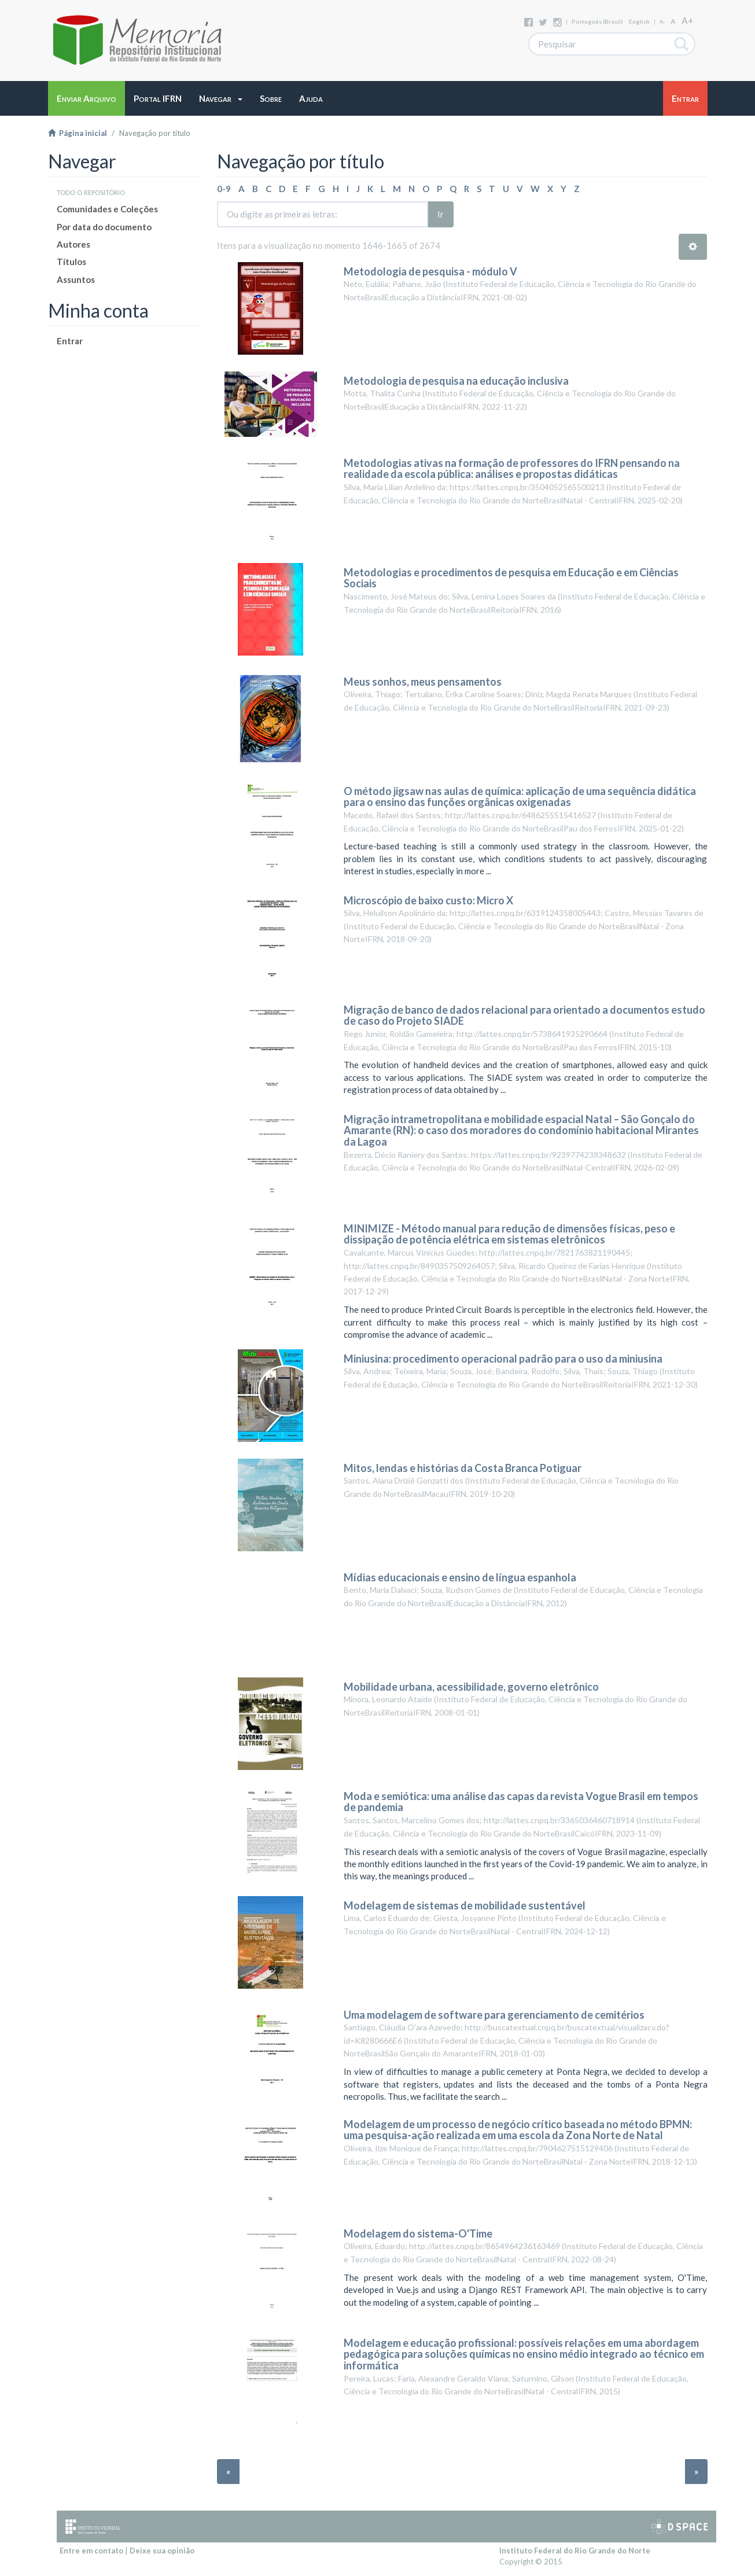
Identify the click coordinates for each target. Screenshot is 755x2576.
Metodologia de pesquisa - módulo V (430, 271)
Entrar (70, 341)
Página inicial (77, 133)
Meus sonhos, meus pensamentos (423, 681)
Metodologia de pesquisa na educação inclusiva (456, 380)
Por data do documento (104, 227)
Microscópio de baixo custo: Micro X (428, 900)
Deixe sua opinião (162, 2550)
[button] (220, 98)
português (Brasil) (597, 21)
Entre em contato (91, 2550)
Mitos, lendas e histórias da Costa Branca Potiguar (462, 1468)
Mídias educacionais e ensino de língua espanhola (460, 1577)
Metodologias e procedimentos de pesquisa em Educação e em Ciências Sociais (511, 578)
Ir (440, 214)
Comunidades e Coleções (107, 209)
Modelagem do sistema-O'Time (418, 2233)
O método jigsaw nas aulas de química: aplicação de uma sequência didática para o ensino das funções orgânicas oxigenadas (520, 797)
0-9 (224, 188)
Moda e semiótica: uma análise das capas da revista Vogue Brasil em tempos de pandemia (521, 1802)
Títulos (71, 261)
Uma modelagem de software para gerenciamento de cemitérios (494, 2014)
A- (662, 22)
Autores (73, 244)
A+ (687, 20)
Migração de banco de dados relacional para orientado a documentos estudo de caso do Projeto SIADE (524, 1015)
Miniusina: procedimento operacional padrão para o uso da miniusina (503, 1358)
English (639, 21)
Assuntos (76, 279)
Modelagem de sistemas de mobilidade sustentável (464, 1905)
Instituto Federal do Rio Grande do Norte (574, 2550)
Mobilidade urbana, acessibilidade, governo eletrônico (471, 1686)
